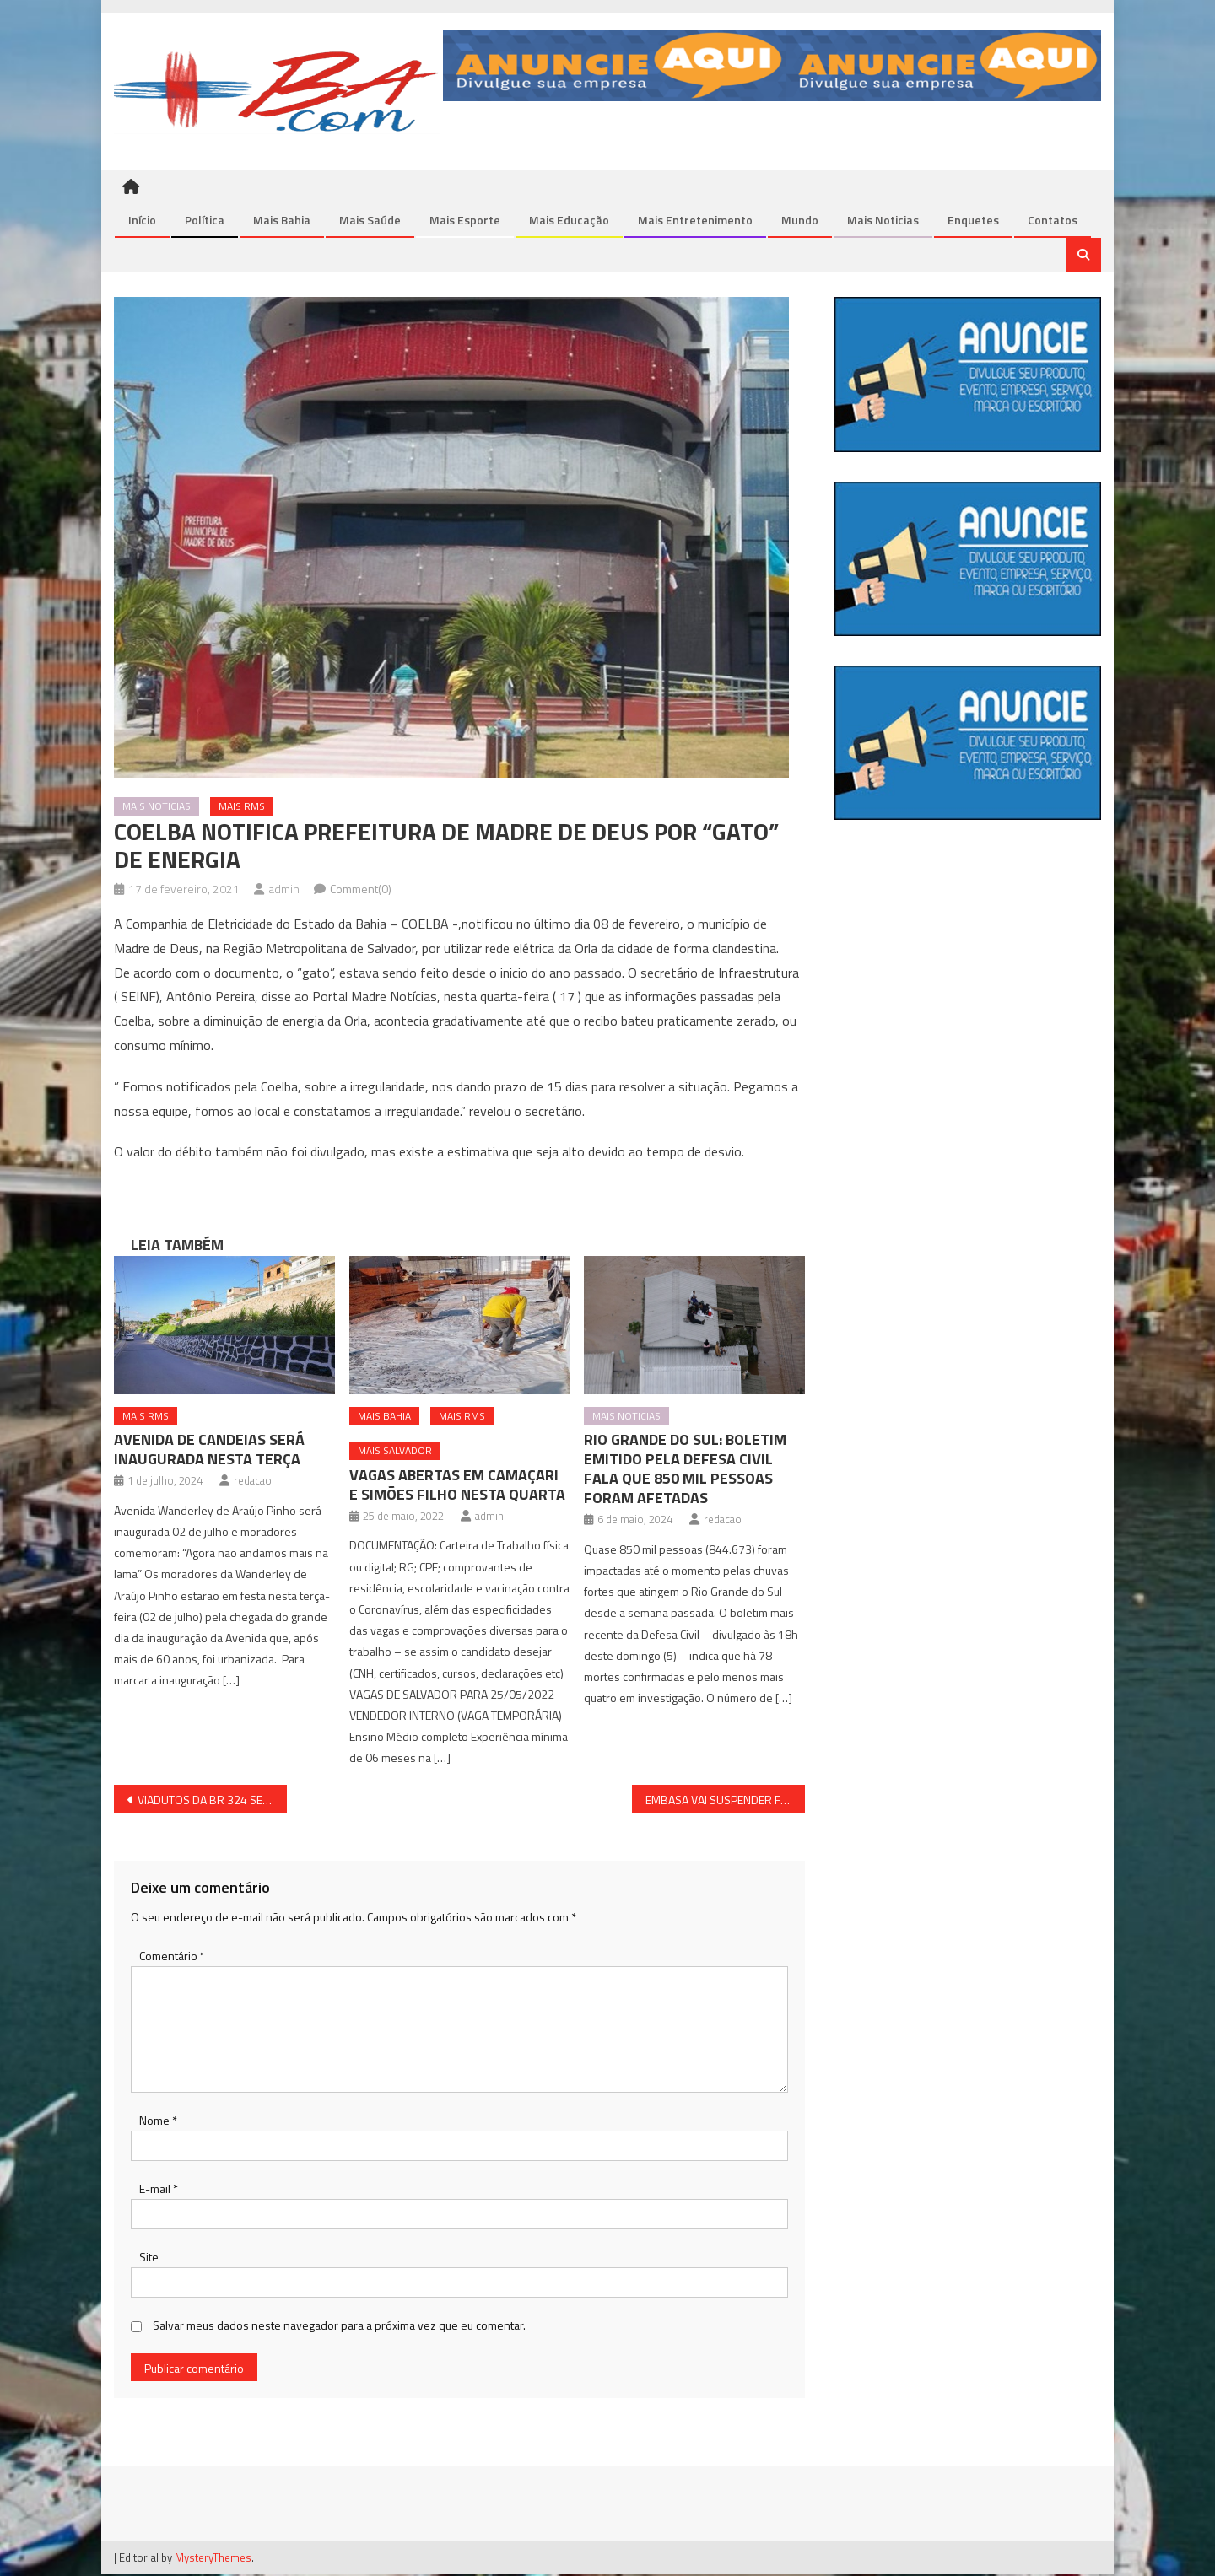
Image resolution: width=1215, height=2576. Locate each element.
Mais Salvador (395, 1452)
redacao (253, 1482)
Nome (158, 2122)
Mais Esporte (464, 221)
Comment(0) (361, 890)
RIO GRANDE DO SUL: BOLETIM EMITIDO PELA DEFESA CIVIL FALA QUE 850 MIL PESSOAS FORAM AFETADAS (685, 1470)
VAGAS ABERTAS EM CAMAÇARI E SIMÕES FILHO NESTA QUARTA (457, 1486)
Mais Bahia (281, 221)
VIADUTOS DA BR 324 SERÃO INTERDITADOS (212, 1801)
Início (142, 221)
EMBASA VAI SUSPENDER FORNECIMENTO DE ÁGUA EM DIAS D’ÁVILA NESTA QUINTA (725, 1801)
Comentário (172, 1957)
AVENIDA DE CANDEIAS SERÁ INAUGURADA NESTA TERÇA (209, 1451)
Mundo (799, 221)
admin (284, 890)
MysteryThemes (213, 2558)
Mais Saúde (370, 221)
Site (149, 2258)
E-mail (158, 2190)
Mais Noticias (883, 221)
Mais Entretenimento (695, 221)
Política (204, 221)
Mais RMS (242, 808)
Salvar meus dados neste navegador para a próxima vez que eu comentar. (339, 2327)
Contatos (1052, 221)
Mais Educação (569, 221)
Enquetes (973, 221)
